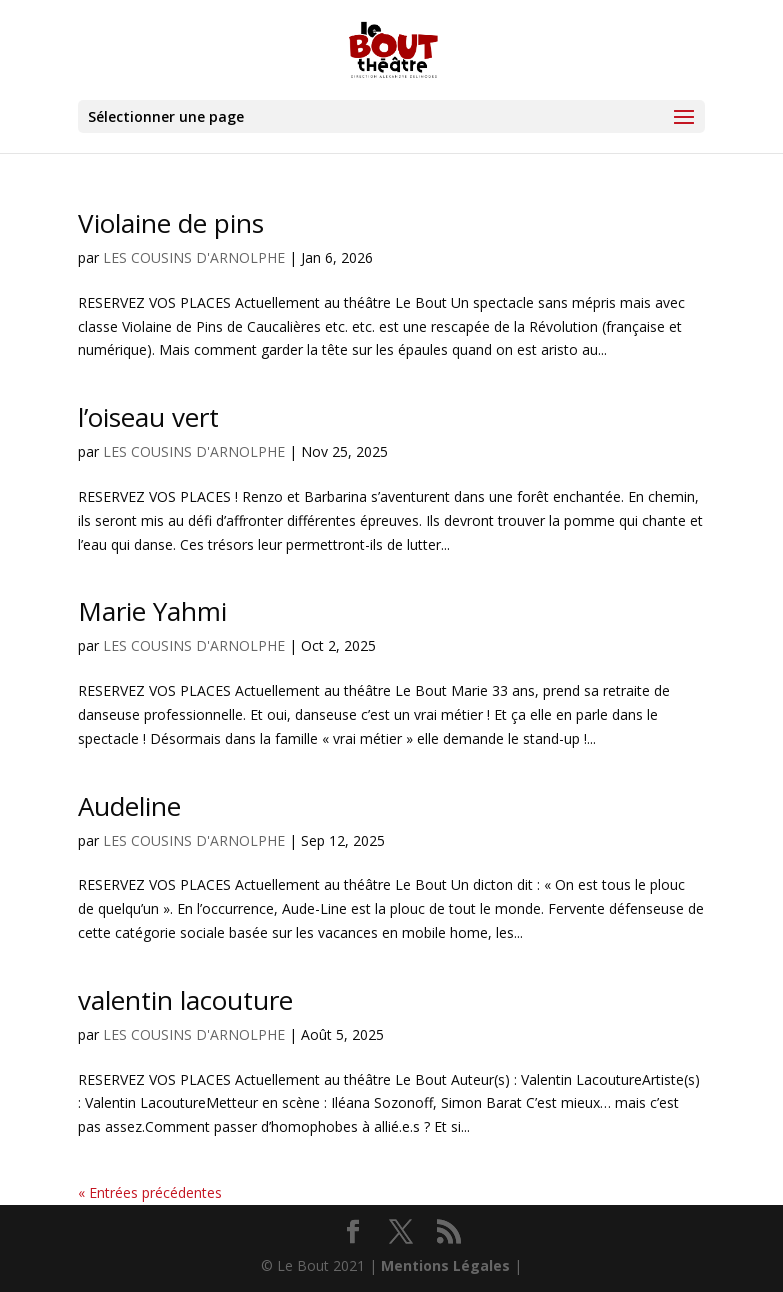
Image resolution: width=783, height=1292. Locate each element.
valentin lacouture (185, 1000)
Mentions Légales (445, 1265)
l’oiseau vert (148, 417)
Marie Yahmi (152, 611)
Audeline (129, 806)
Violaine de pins (171, 223)
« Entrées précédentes (150, 1192)
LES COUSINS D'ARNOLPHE (194, 257)
